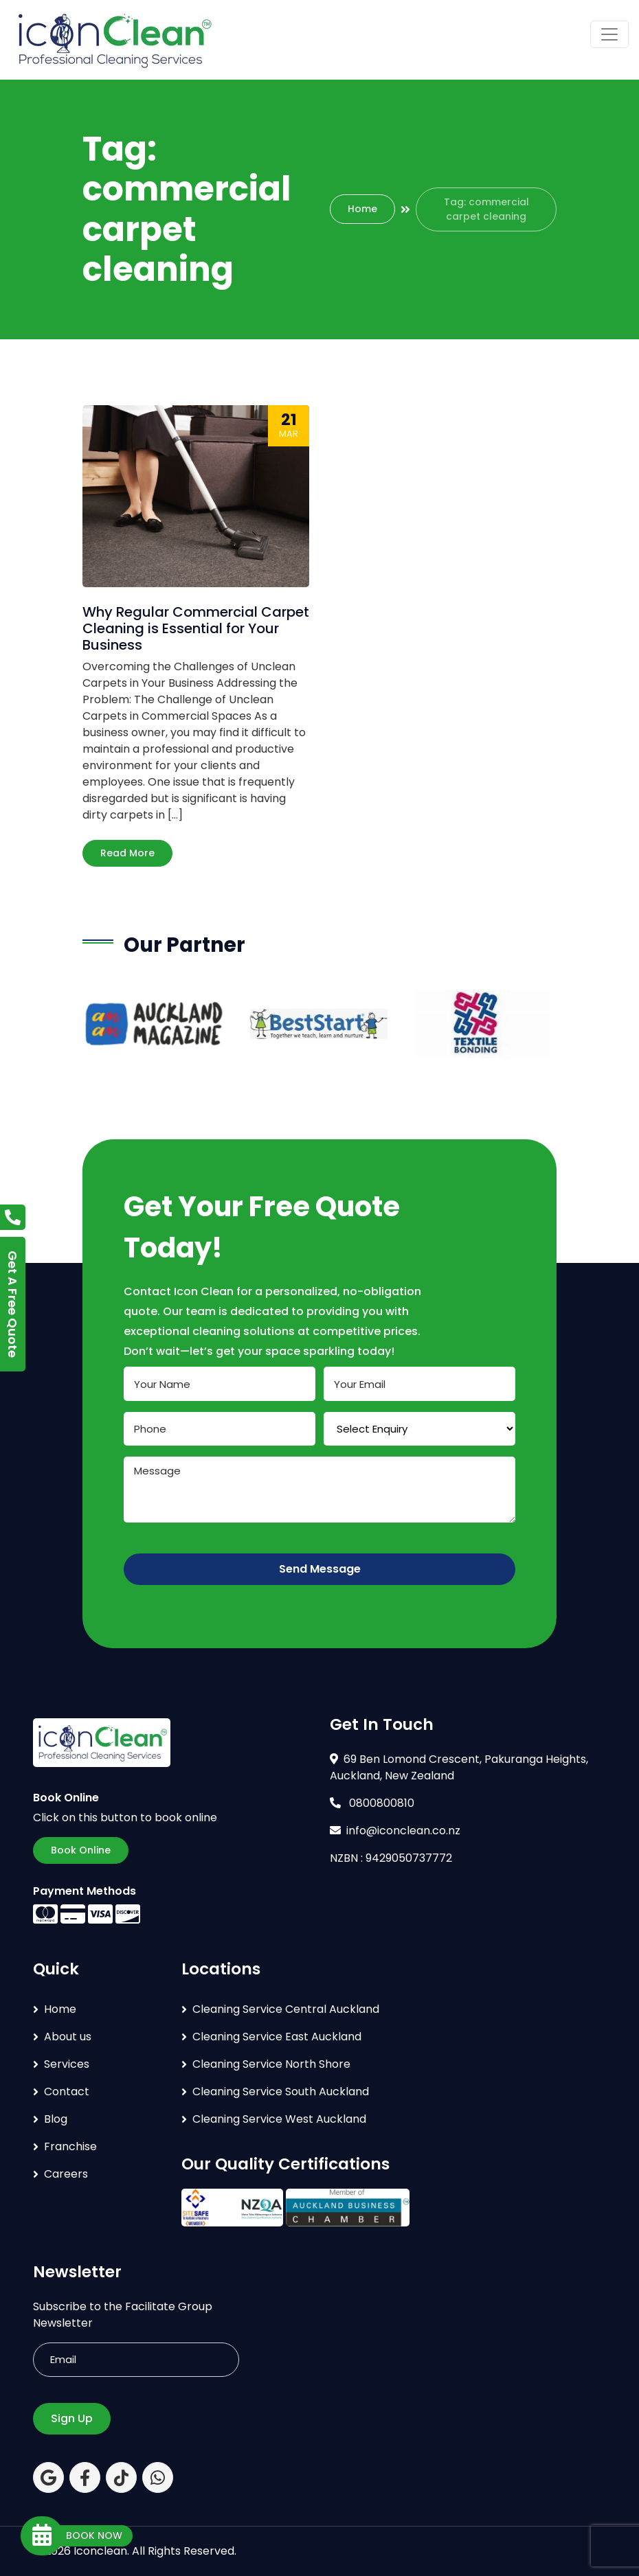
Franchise (70, 2146)
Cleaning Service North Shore (271, 2064)
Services (66, 2064)
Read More (127, 853)
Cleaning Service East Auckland (276, 2036)
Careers (66, 2174)
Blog (55, 2119)
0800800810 (372, 1803)
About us (67, 2036)
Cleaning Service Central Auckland (285, 2009)
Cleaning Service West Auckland (279, 2119)
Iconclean (100, 2551)
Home (362, 209)
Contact (66, 2091)
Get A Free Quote (12, 1304)
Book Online (81, 1850)
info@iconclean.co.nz (395, 1830)
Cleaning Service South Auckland (280, 2091)
